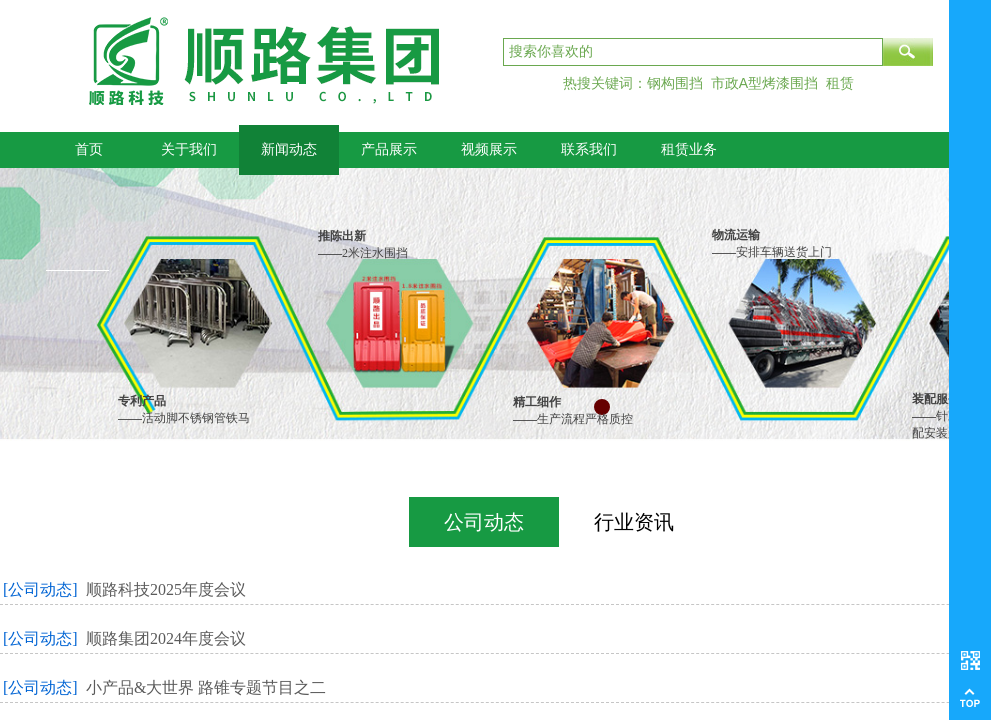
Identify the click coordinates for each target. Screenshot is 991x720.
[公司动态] (40, 589)
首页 (89, 149)
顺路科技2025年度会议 (166, 589)
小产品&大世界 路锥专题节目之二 (206, 687)
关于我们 (189, 149)
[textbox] (693, 52)
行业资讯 (634, 522)
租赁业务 (689, 149)
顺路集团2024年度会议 (166, 638)
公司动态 (484, 522)
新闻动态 (289, 149)
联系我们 (589, 149)
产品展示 (389, 149)
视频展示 (489, 149)
